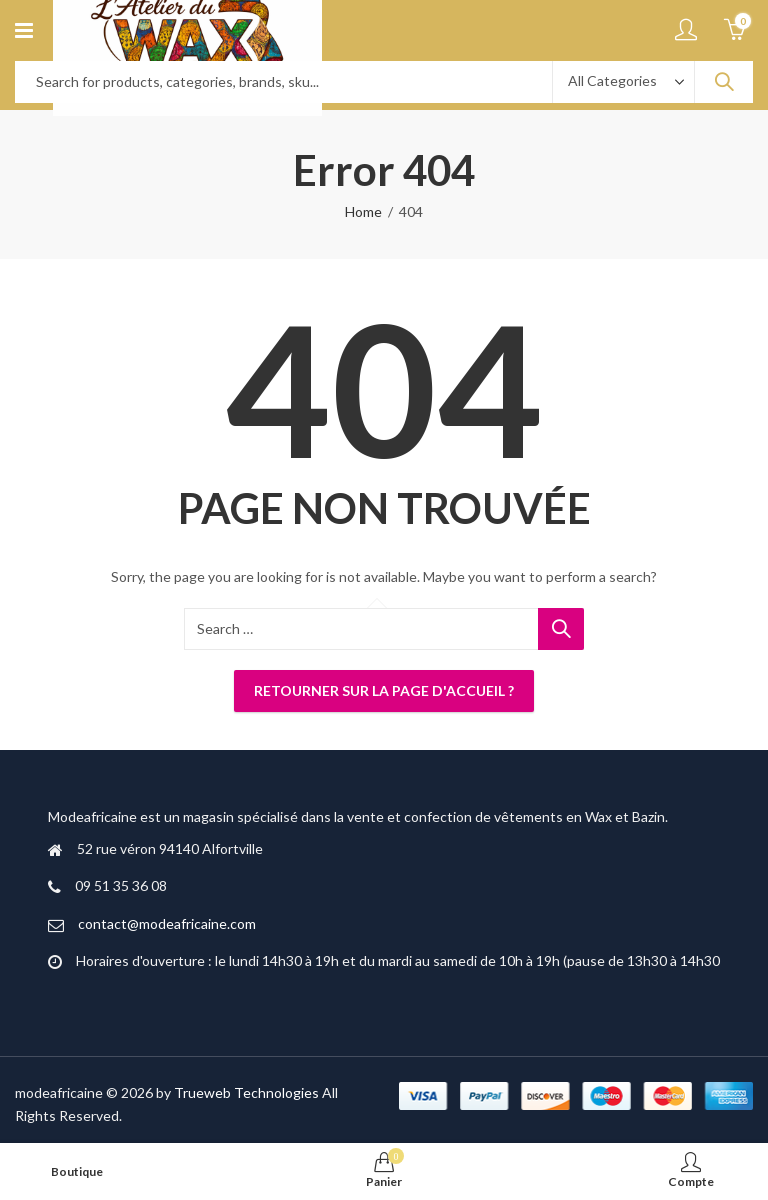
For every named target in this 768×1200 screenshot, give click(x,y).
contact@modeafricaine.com (167, 923)
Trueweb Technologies (246, 1092)
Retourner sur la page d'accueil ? (384, 690)
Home (363, 211)
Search (724, 82)
